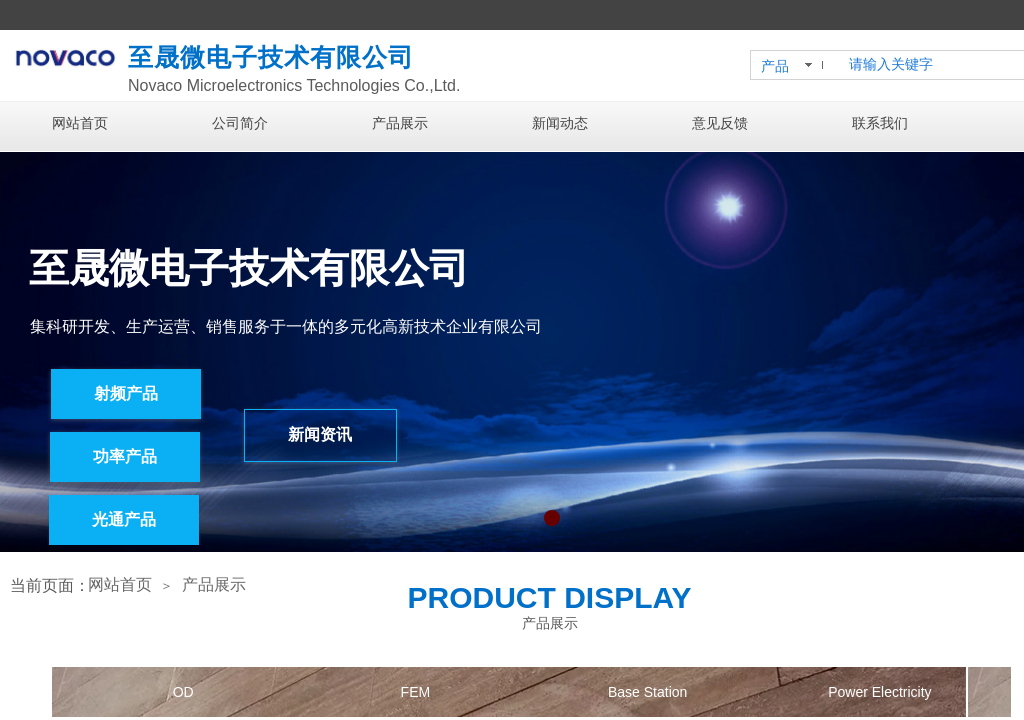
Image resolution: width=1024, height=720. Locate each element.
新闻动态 (560, 123)
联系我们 (880, 123)
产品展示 (400, 123)
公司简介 (240, 123)
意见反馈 (720, 123)
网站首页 (80, 123)
